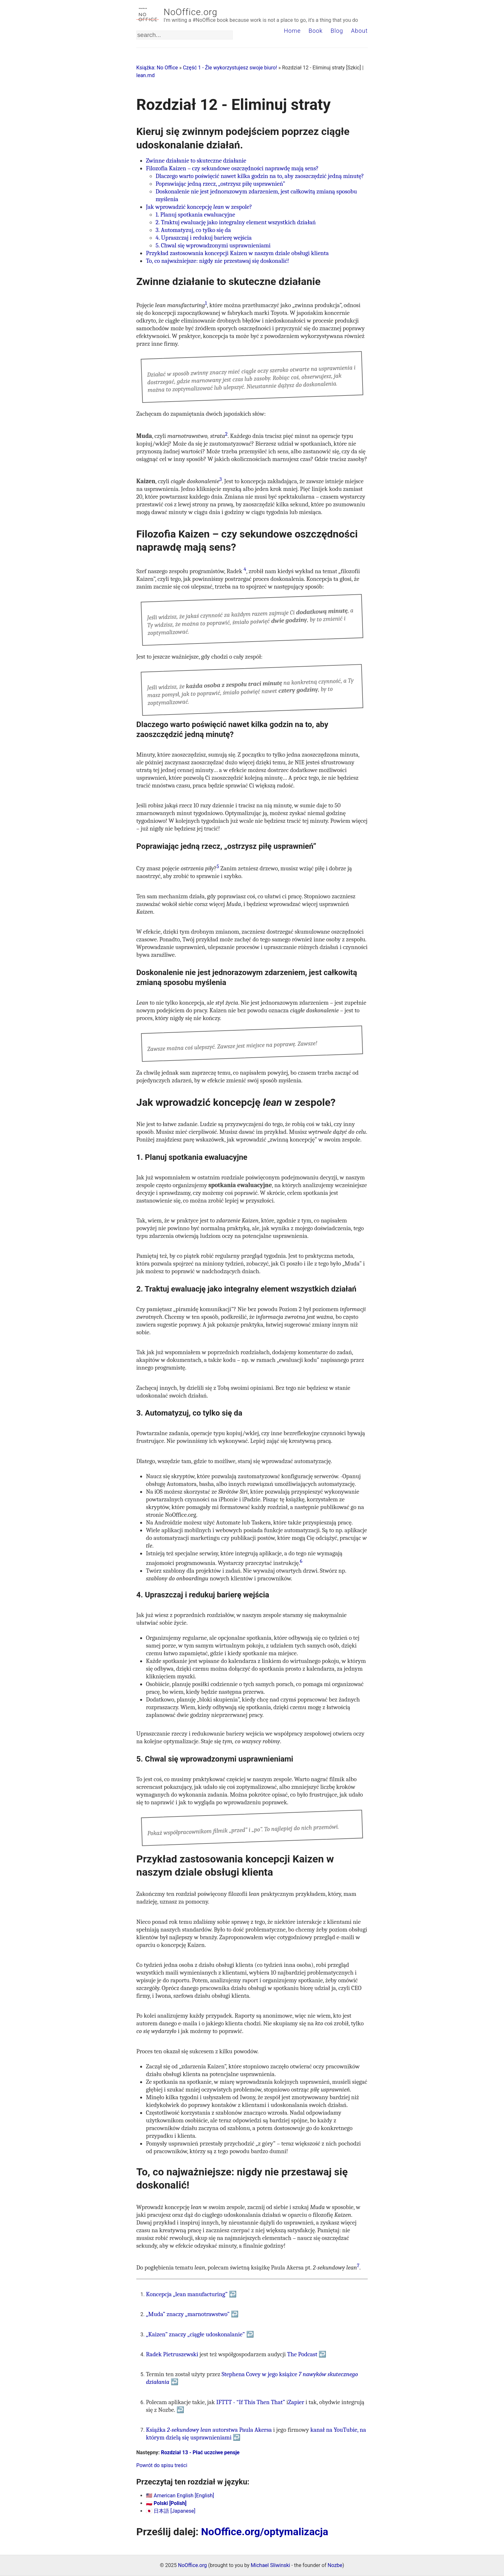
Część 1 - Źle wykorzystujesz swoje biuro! (230, 68)
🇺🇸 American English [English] (180, 2495)
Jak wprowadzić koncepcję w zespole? (199, 206)
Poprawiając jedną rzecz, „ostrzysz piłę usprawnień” (220, 183)
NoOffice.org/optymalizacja (264, 2532)
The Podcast (302, 2354)
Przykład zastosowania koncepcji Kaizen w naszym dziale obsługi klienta (237, 253)
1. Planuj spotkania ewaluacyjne (195, 214)
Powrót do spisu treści (161, 2465)
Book (316, 30)
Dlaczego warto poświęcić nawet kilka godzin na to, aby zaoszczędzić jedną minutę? (260, 176)
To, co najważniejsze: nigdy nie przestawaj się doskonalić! (217, 260)
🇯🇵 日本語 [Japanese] (170, 2511)
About (359, 30)
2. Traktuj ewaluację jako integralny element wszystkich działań (236, 222)
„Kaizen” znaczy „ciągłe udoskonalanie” (195, 2334)
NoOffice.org (190, 12)
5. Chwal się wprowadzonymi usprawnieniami (213, 245)
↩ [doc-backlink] (233, 2294)
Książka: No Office (157, 68)
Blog (336, 30)
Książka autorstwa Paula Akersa (209, 2429)
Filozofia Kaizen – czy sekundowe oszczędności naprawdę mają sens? (232, 168)
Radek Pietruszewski (172, 2354)
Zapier (296, 2402)
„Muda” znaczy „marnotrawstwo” (188, 2314)
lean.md (145, 75)
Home (292, 30)
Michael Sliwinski (270, 2565)
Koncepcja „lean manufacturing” (187, 2294)
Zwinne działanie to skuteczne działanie (196, 160)
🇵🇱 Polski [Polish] (166, 2503)
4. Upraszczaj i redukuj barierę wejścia (204, 237)
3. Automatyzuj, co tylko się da (193, 230)
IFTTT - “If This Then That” (250, 2402)
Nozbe (335, 2565)
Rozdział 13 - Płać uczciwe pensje (200, 2452)
